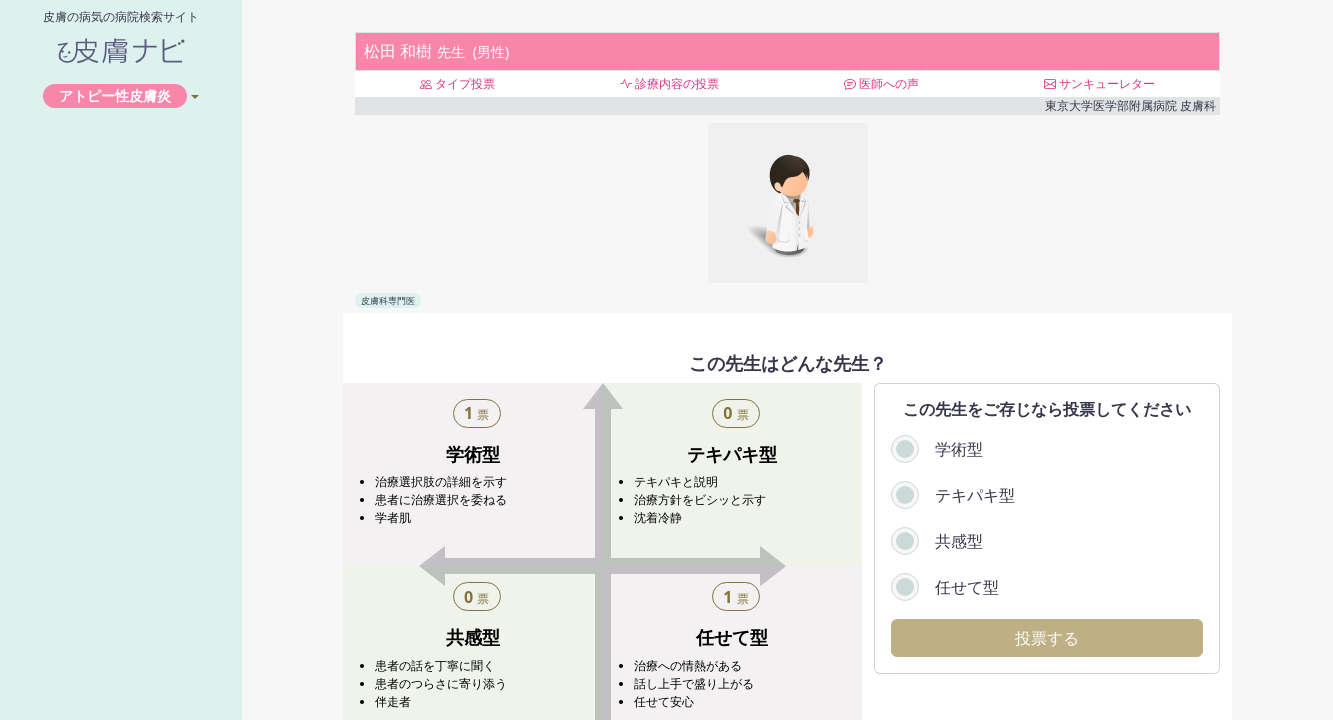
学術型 (959, 449)
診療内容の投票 (669, 83)
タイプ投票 (457, 83)
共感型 (959, 541)
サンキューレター (1099, 83)
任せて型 (967, 587)
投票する (1047, 638)
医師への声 (881, 83)
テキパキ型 (975, 495)
